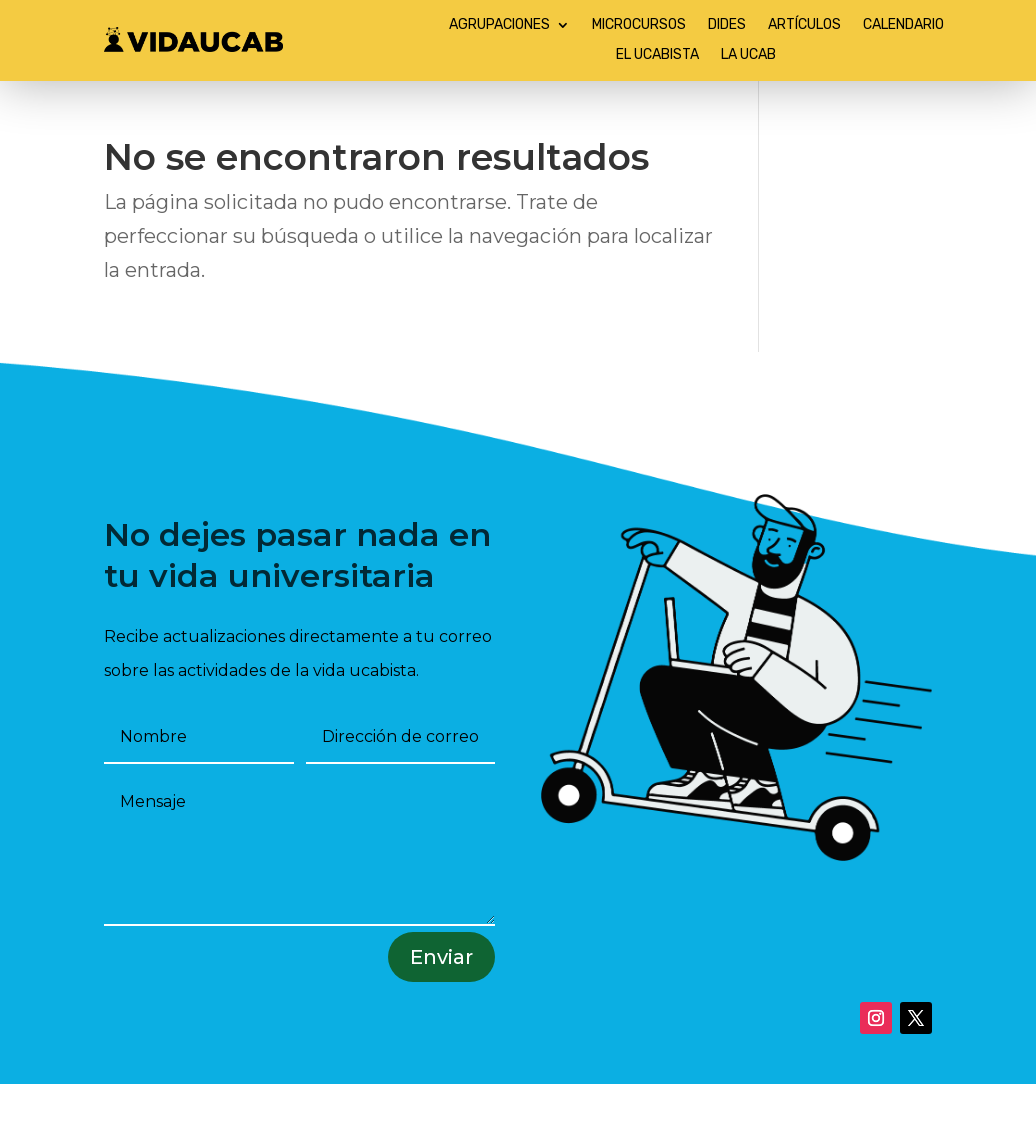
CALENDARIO (903, 25)
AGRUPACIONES (499, 25)
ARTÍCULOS (804, 25)
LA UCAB (748, 55)
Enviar (441, 957)
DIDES (727, 25)
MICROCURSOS (639, 25)
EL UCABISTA (657, 55)
